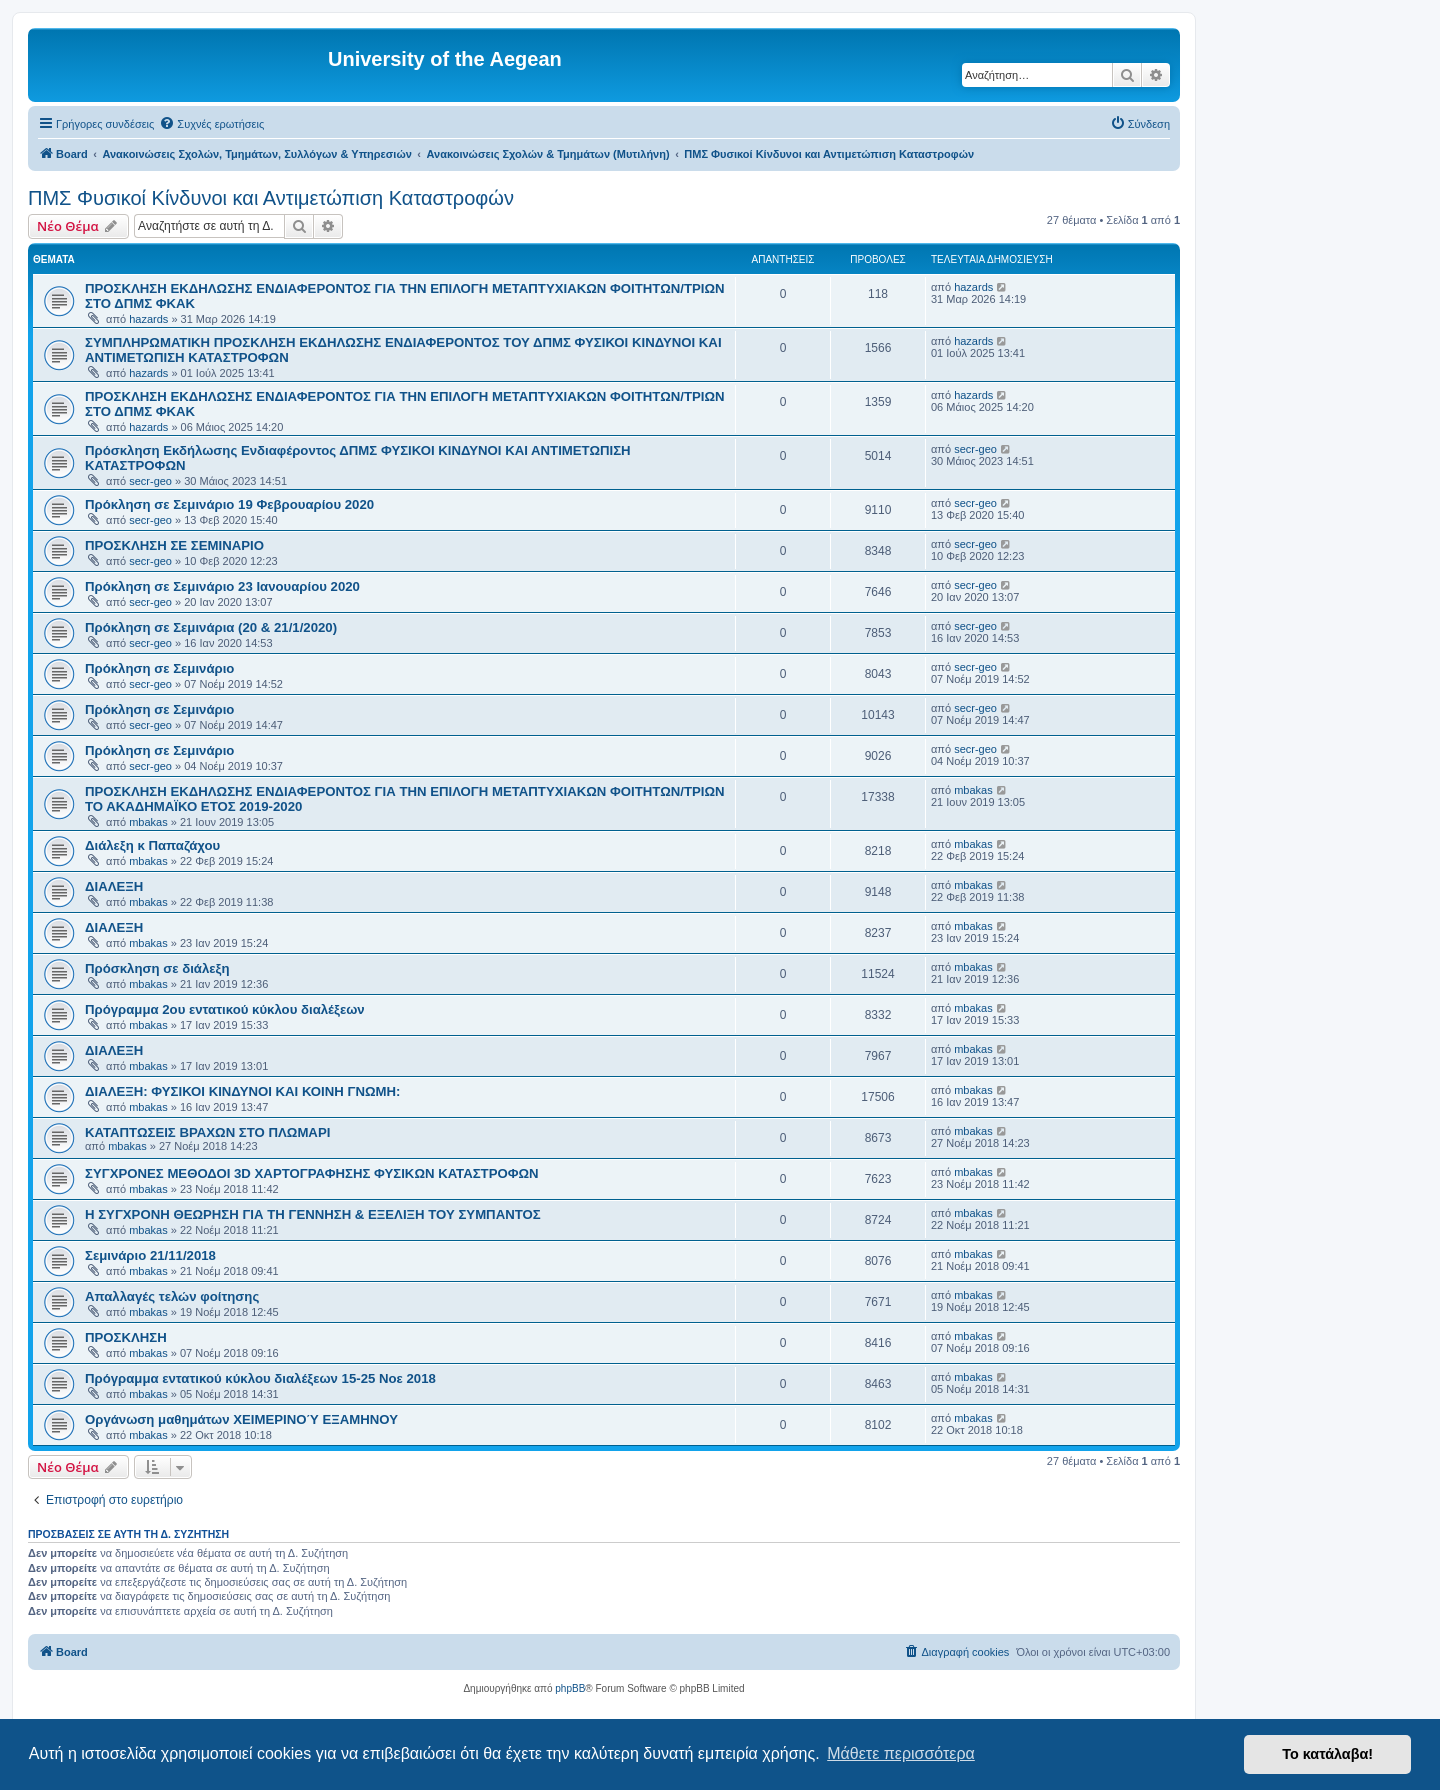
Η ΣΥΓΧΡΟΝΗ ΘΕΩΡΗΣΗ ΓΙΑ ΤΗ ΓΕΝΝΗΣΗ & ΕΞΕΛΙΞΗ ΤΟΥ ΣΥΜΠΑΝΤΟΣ (313, 1214)
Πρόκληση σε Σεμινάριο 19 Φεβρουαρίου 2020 (229, 504)
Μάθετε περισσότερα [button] (901, 1753)
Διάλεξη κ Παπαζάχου (152, 845)
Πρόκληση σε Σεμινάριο (159, 668)
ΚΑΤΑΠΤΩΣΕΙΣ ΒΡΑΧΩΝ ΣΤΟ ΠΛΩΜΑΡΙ (207, 1132)
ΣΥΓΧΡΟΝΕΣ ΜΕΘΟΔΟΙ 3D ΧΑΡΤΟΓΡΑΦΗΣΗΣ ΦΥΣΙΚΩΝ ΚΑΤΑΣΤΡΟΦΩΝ (312, 1173)
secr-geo (150, 481)
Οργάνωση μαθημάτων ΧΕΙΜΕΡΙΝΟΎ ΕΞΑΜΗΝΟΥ (241, 1419)
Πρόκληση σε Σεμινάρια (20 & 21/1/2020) (211, 627)
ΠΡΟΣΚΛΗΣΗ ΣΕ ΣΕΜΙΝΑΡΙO (174, 545)
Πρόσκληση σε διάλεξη (157, 968)
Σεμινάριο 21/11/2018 (150, 1255)
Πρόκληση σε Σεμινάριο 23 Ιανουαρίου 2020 (222, 586)
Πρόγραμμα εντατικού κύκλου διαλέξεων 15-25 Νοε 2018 (260, 1378)
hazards (148, 319)
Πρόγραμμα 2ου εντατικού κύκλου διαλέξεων (225, 1009)
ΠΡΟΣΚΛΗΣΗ (126, 1337)
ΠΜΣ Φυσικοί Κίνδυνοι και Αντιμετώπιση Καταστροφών (271, 198)
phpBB (570, 1688)
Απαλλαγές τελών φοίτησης (172, 1296)
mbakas (148, 822)
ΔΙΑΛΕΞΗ (114, 886)
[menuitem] (211, 124)
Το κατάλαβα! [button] (1327, 1754)
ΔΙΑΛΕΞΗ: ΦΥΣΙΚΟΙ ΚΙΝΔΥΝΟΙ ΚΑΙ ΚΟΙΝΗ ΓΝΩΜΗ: (242, 1091)
